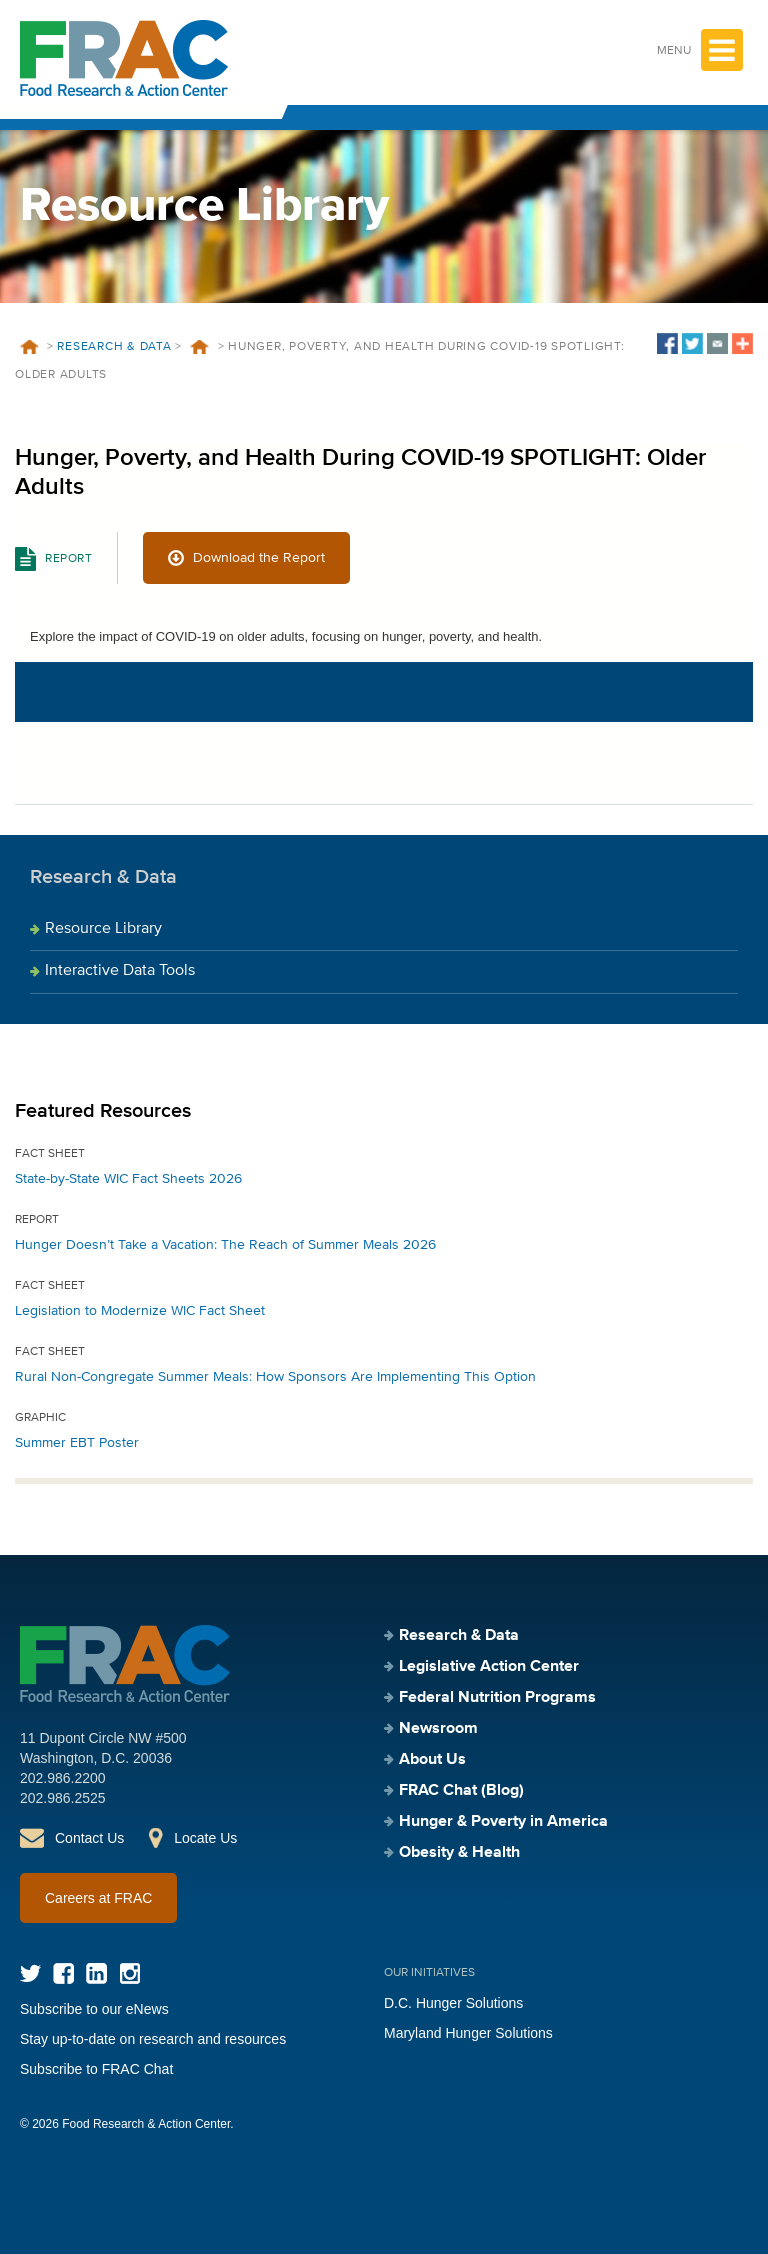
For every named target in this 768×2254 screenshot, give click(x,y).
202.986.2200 (63, 1778)
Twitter (30, 1973)
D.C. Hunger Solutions (453, 2003)
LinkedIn (96, 1973)
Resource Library (103, 929)
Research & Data (114, 347)
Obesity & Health (459, 1853)
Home (29, 347)
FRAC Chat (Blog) (461, 1791)
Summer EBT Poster (77, 1443)
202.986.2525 (63, 1798)
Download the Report (259, 558)
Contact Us (89, 1838)
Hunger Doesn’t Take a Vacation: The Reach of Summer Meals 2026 (225, 1245)
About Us (432, 1760)
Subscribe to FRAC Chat (96, 2069)
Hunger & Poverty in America (503, 1822)
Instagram (129, 1973)
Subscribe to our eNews (94, 2009)
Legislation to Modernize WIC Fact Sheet (140, 1311)
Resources (200, 347)
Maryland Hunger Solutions (468, 2033)
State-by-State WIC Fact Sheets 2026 (128, 1179)
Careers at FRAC (98, 1898)
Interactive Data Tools (120, 971)
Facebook (63, 1973)
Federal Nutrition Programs (497, 1698)
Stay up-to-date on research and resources (153, 2039)
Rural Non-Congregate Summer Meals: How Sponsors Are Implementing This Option (275, 1377)
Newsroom (438, 1729)
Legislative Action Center (489, 1667)
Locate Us (205, 1838)
